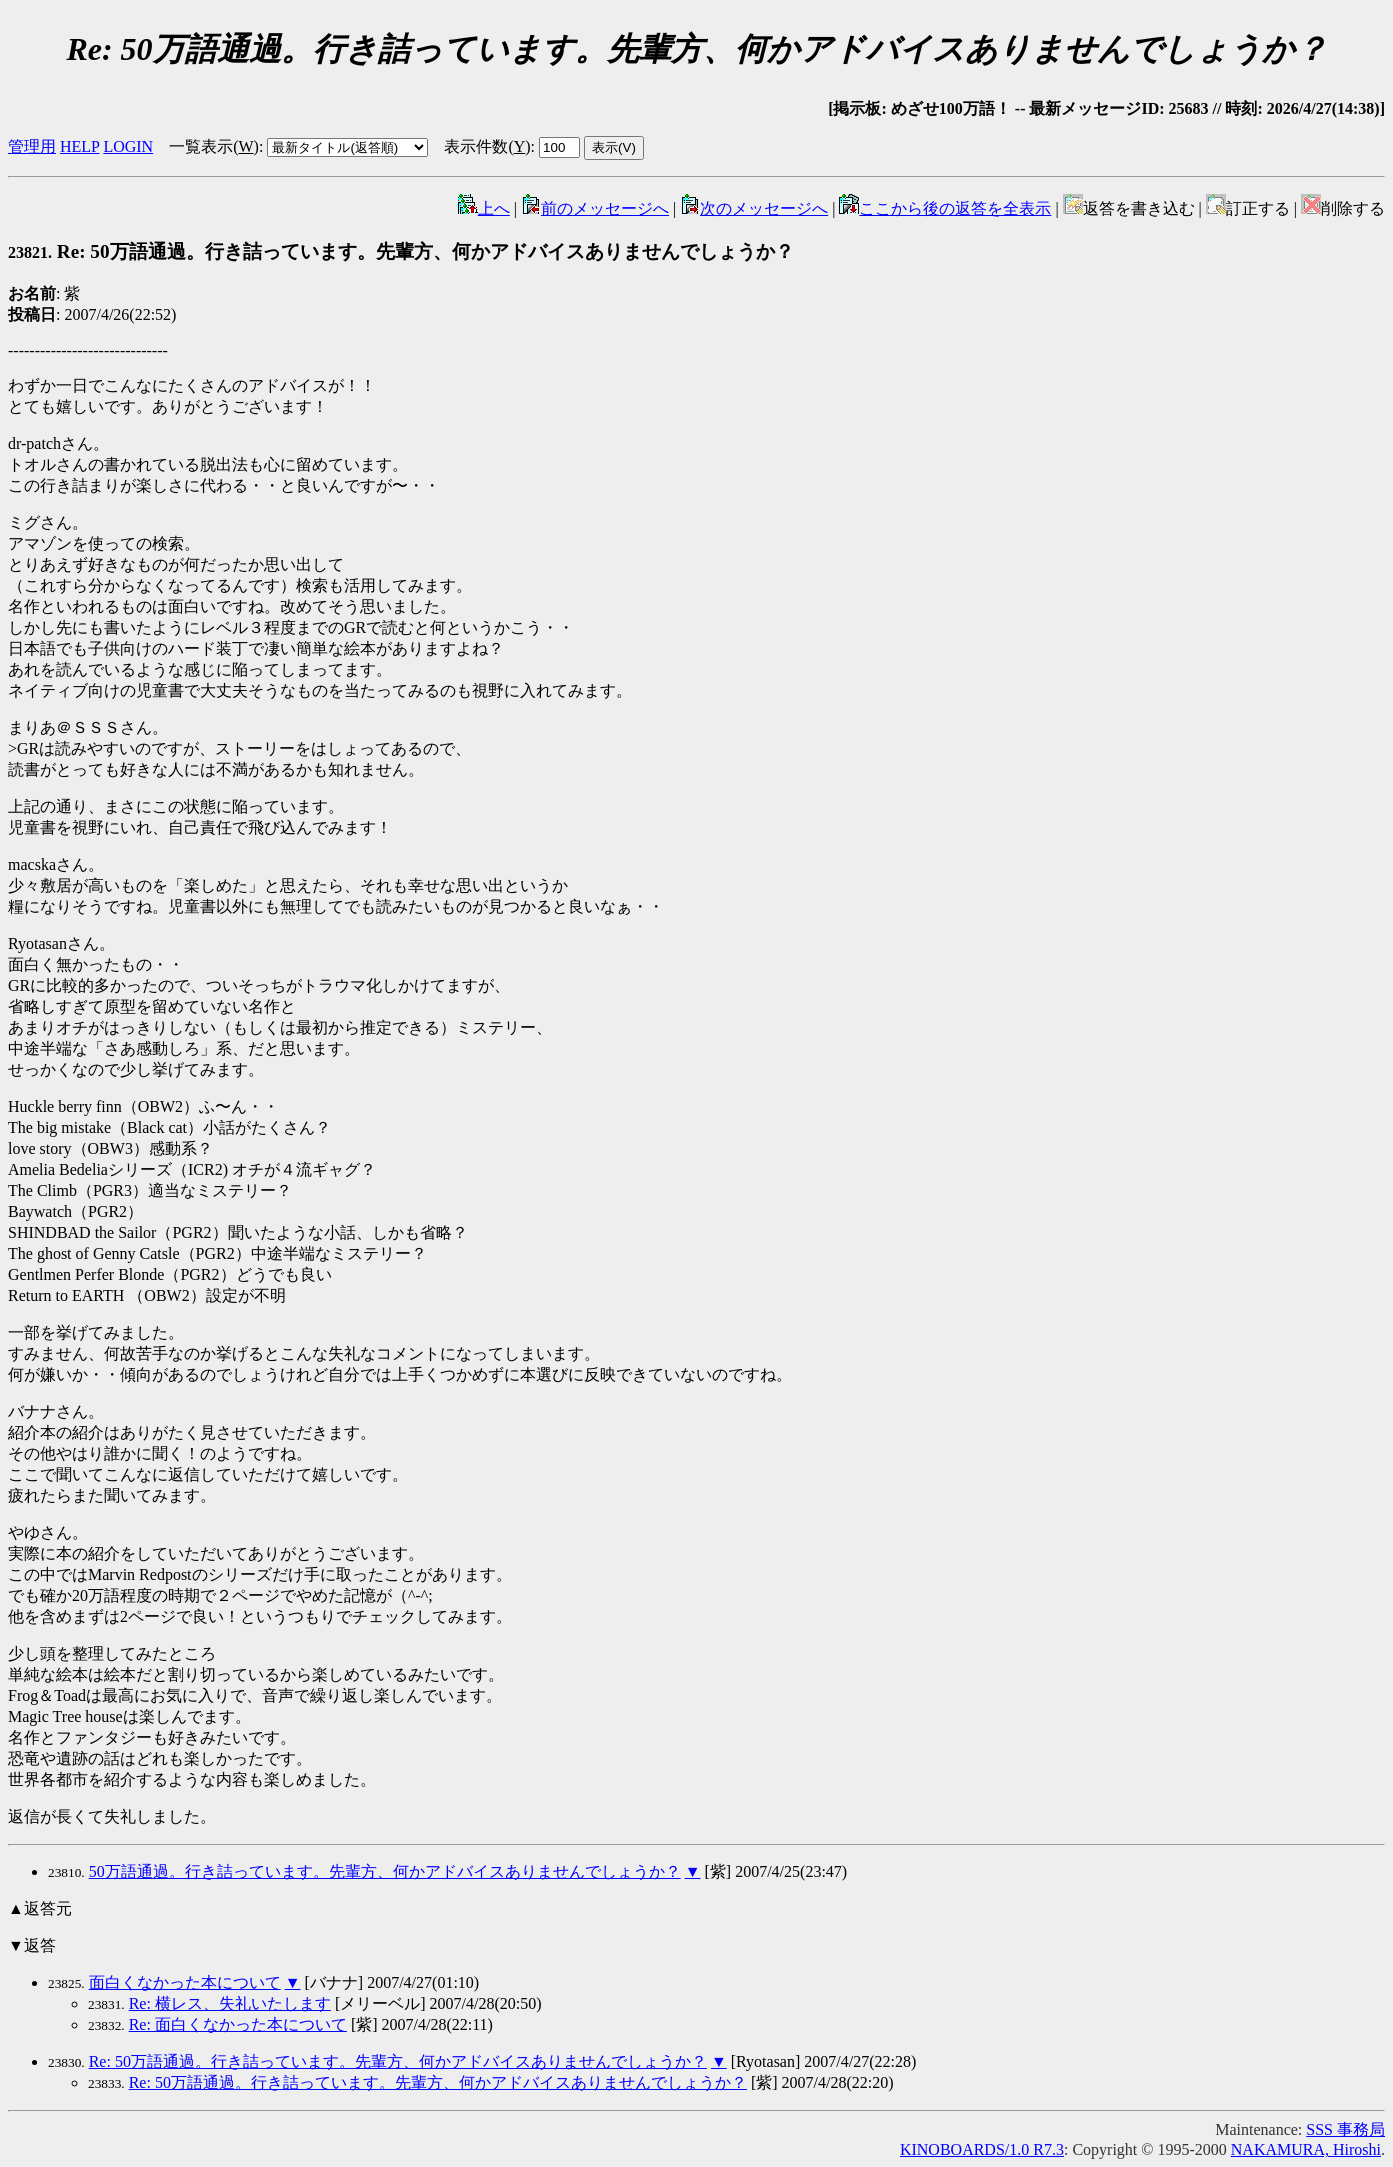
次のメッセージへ (754, 208)
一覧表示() (214, 146)
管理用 (32, 146)
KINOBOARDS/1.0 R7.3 (982, 2149)
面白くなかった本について (185, 1982)
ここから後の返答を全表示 (945, 208)
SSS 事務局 (1345, 2129)
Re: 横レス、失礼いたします (230, 2003)
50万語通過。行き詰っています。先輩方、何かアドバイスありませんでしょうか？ (385, 1871)
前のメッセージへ (595, 208)
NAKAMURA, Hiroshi (1306, 2149)
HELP (79, 146)
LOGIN (128, 146)
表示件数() (487, 146)
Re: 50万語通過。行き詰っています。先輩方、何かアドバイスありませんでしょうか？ (401, 251)
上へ (484, 208)
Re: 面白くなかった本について (238, 2024)
